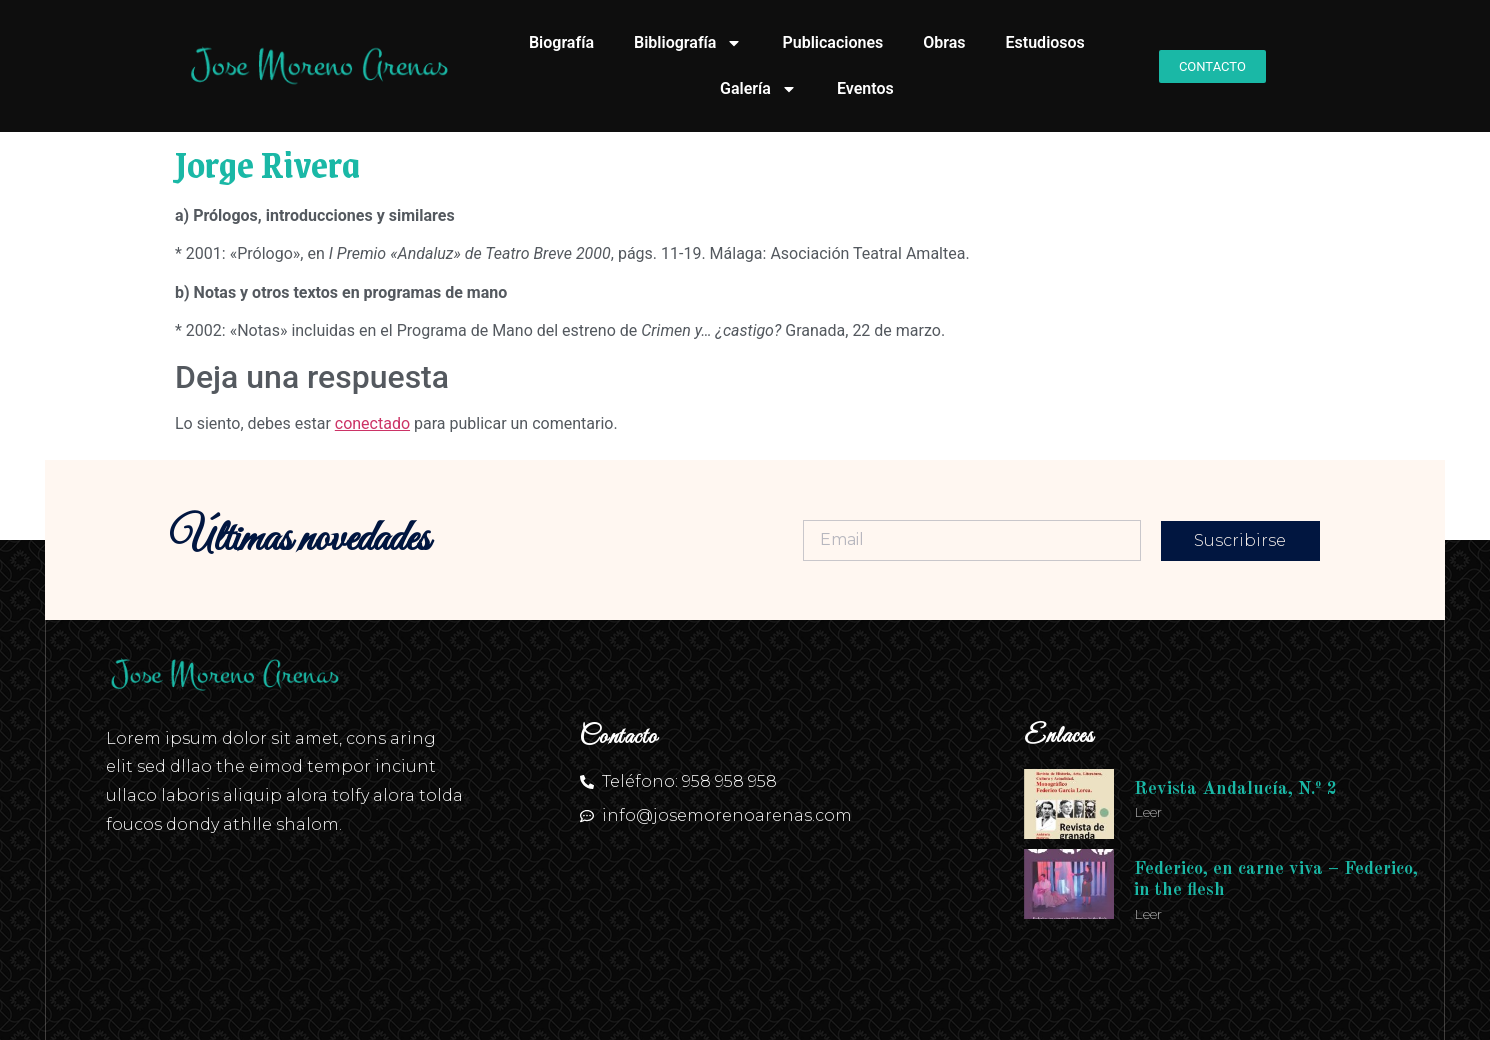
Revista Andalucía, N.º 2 (1235, 789)
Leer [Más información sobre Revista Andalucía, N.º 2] (1148, 812)
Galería (758, 89)
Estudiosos (1045, 42)
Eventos (865, 88)
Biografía (561, 42)
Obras (944, 42)
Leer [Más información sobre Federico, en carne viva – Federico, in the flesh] (1148, 914)
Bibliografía (688, 43)
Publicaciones (832, 42)
